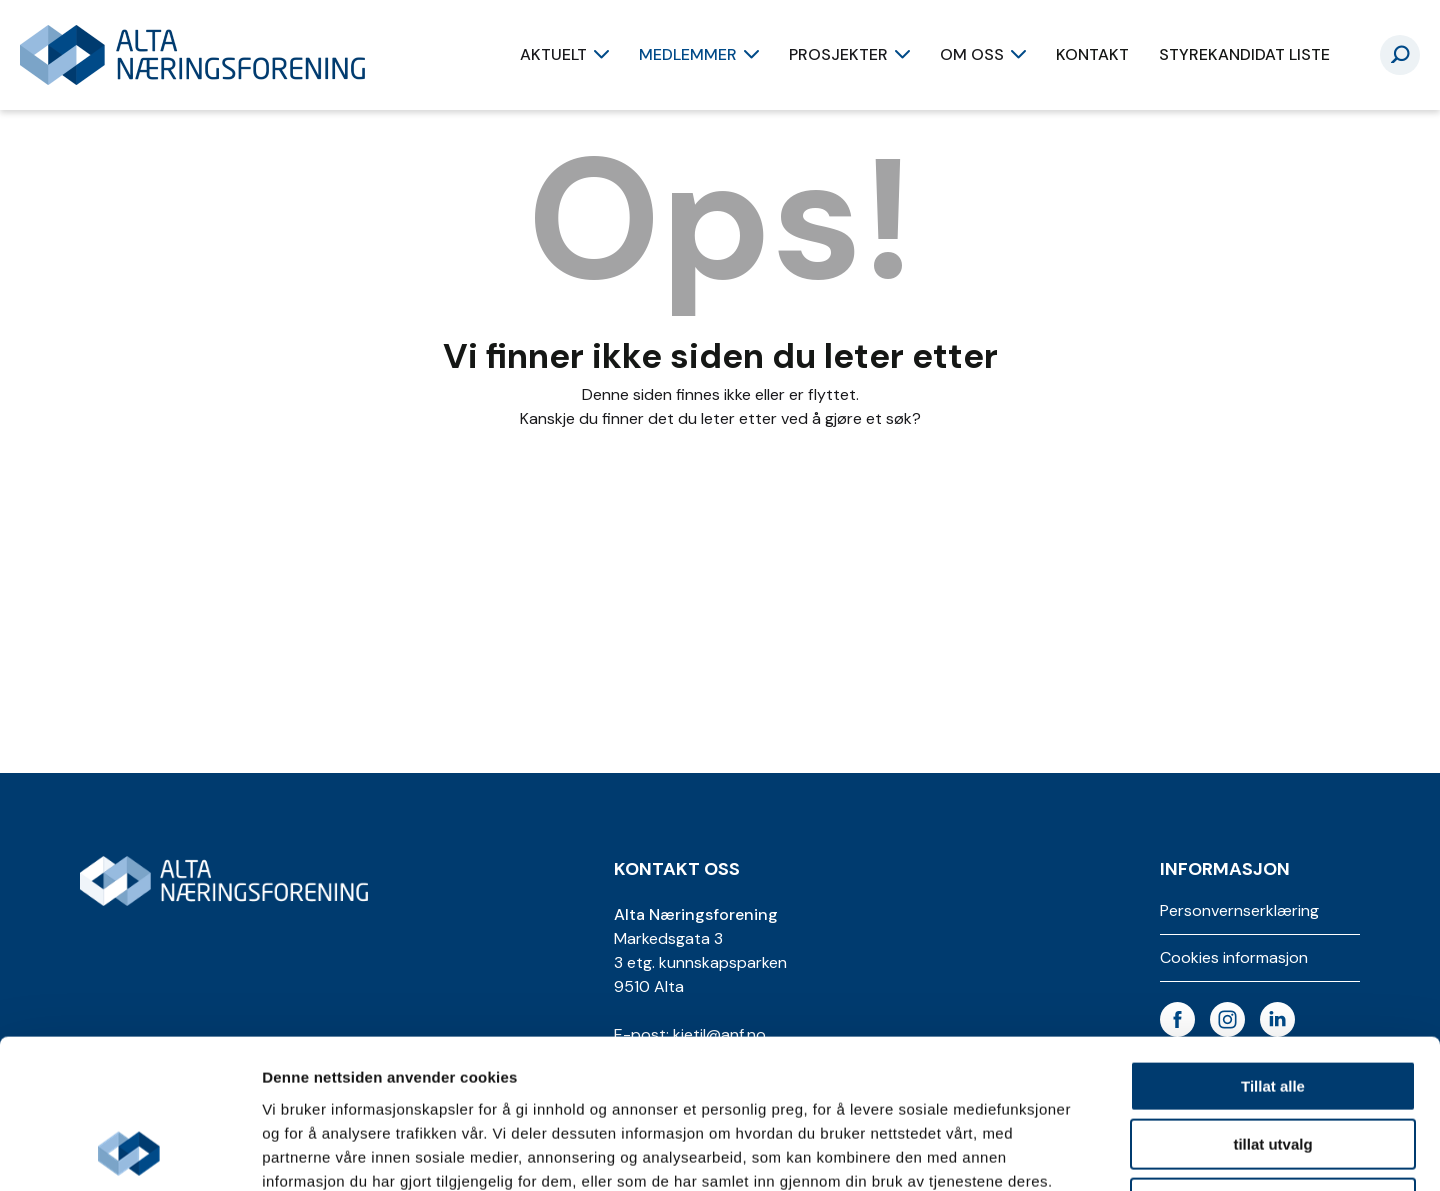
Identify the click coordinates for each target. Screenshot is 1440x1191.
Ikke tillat (1273, 1063)
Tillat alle (1273, 946)
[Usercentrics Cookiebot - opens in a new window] (129, 1152)
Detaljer (1065, 1151)
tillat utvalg (1272, 1005)
